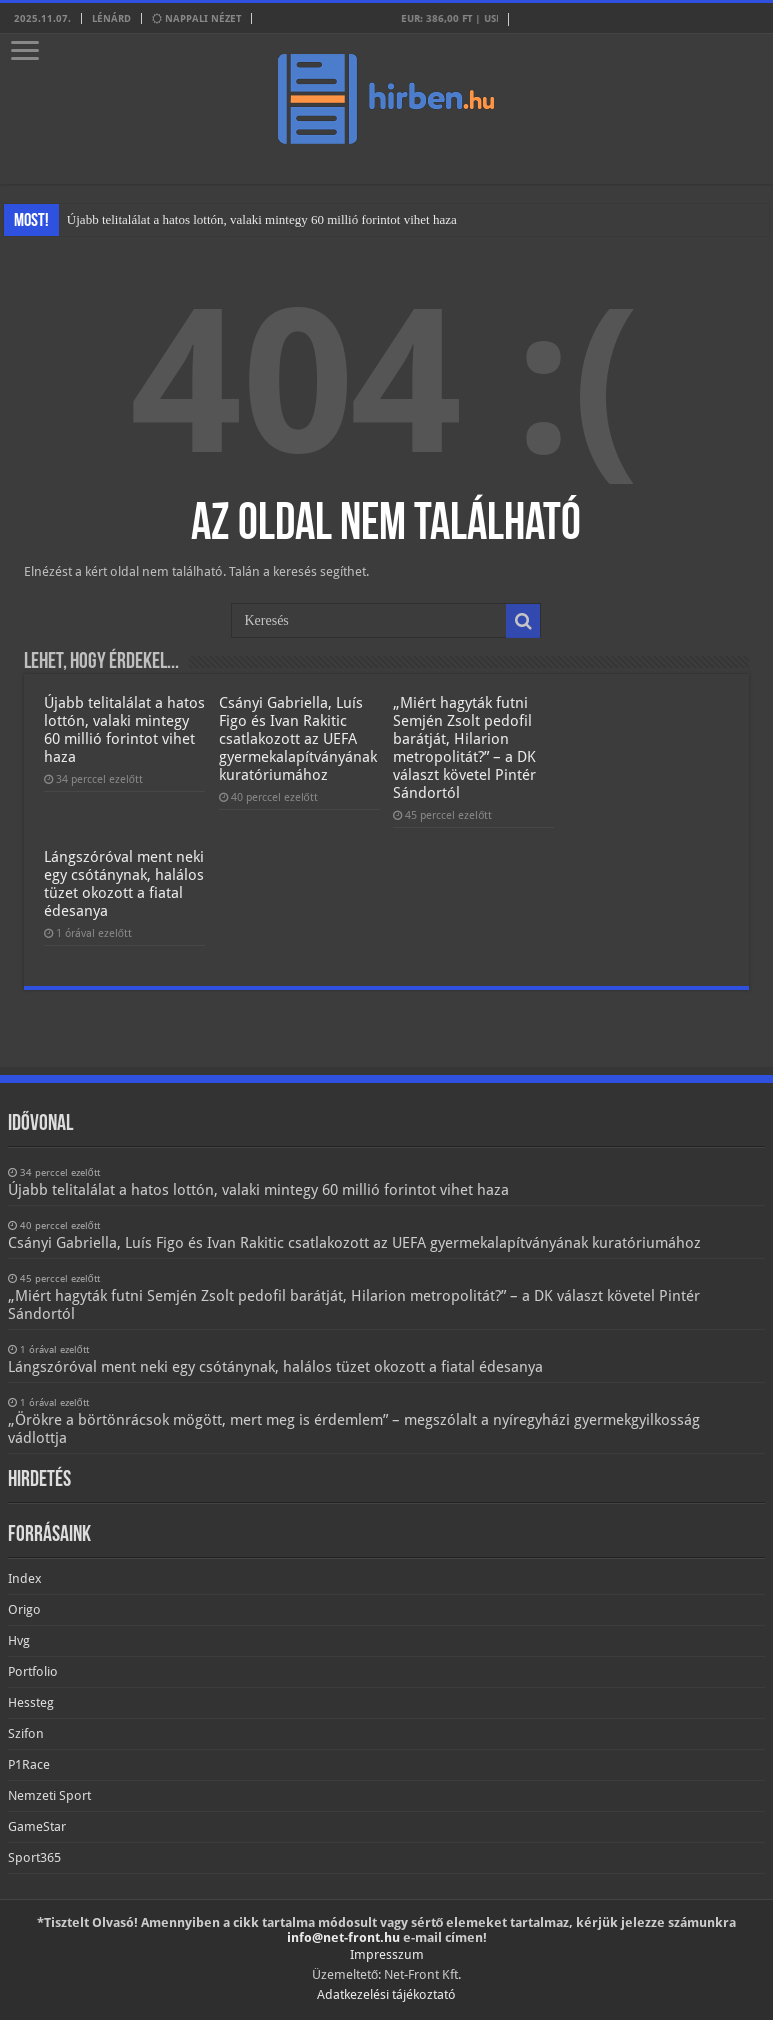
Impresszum (387, 1954)
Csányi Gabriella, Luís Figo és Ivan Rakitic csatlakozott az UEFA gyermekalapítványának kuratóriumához (298, 739)
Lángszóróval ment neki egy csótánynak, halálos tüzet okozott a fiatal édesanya (124, 884)
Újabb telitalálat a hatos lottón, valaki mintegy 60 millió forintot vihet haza (262, 219)
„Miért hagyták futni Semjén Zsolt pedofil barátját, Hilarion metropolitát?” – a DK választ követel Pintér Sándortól (464, 748)
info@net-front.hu (343, 1937)
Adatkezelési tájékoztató (386, 1994)
